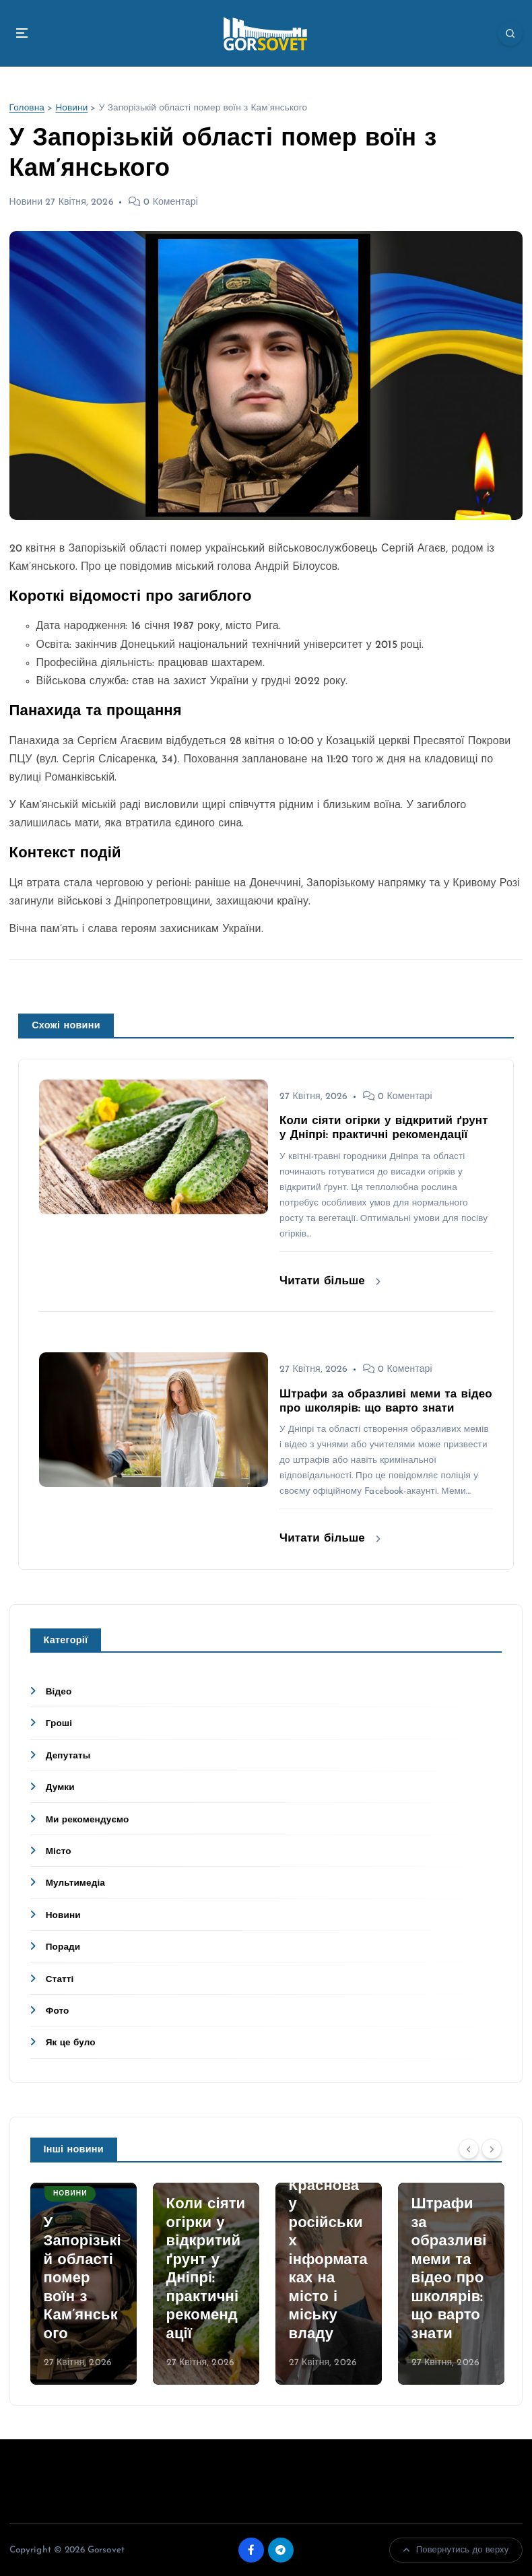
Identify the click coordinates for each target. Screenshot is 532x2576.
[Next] (491, 2148)
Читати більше (329, 1281)
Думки (60, 1787)
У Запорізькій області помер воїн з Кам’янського (82, 2279)
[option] (83, 2284)
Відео (59, 1692)
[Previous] (469, 2148)
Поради (63, 1947)
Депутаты (68, 1756)
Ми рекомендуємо (87, 1820)
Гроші (59, 1723)
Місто (58, 1851)
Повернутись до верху (456, 2550)
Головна (26, 108)
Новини (71, 108)
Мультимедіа (75, 1883)
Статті (60, 1979)
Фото (57, 2011)
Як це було (71, 2043)
